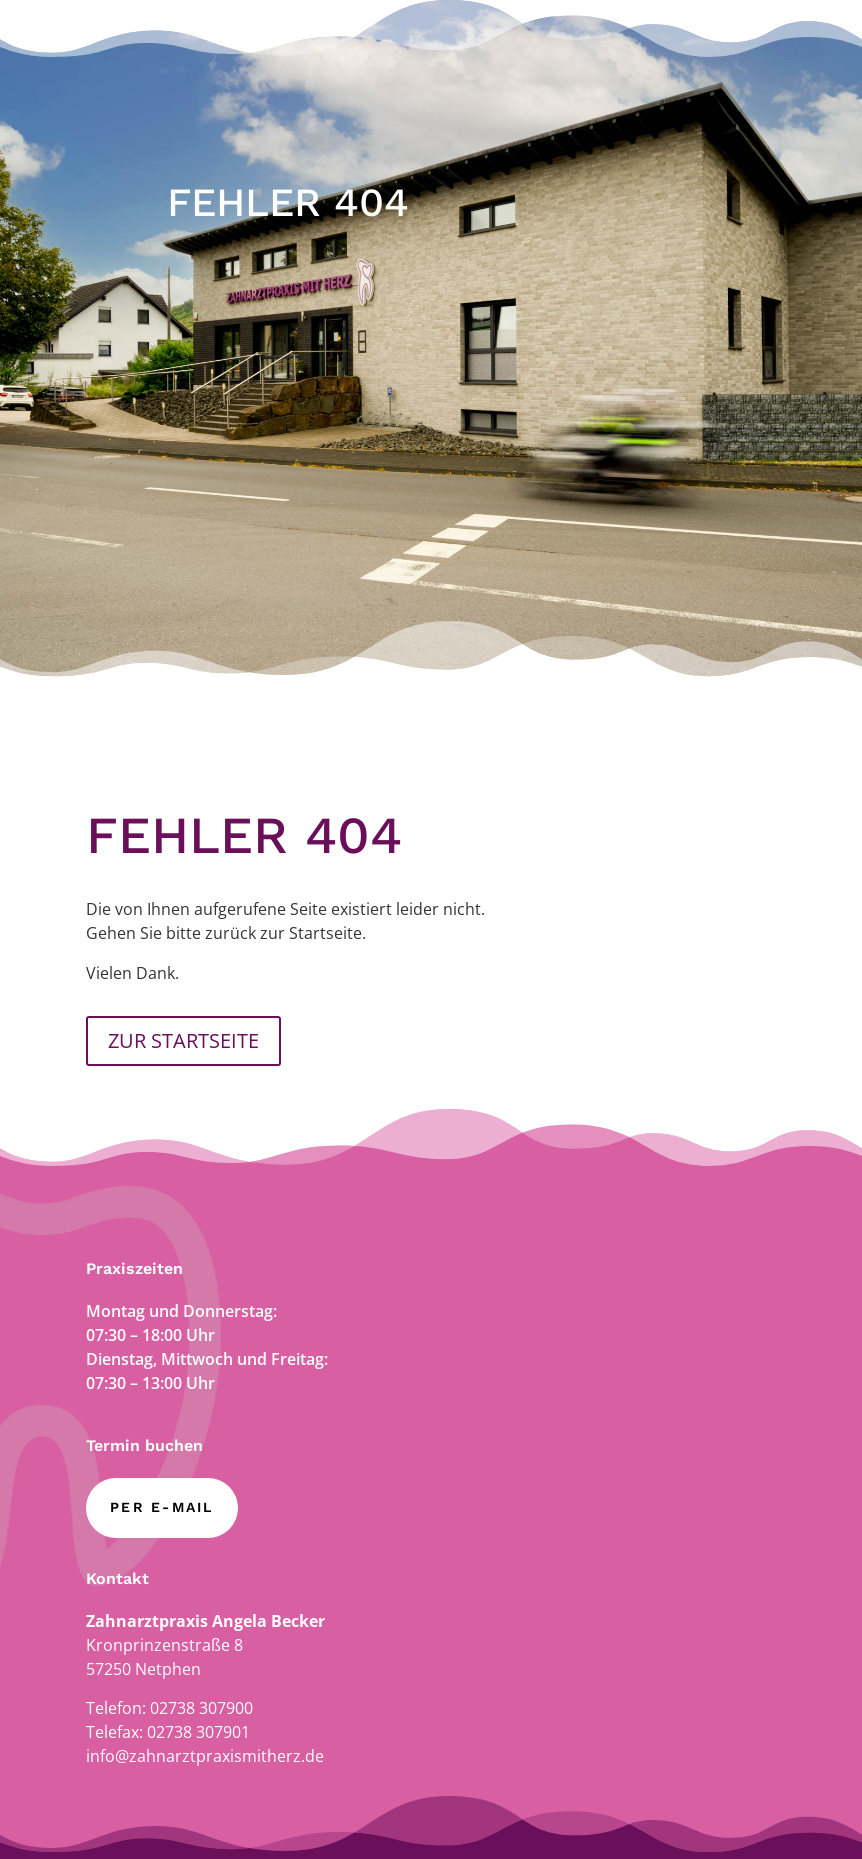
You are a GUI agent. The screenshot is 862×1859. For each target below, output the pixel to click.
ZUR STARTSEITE (183, 1040)
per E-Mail (161, 1507)
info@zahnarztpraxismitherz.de (205, 1756)
